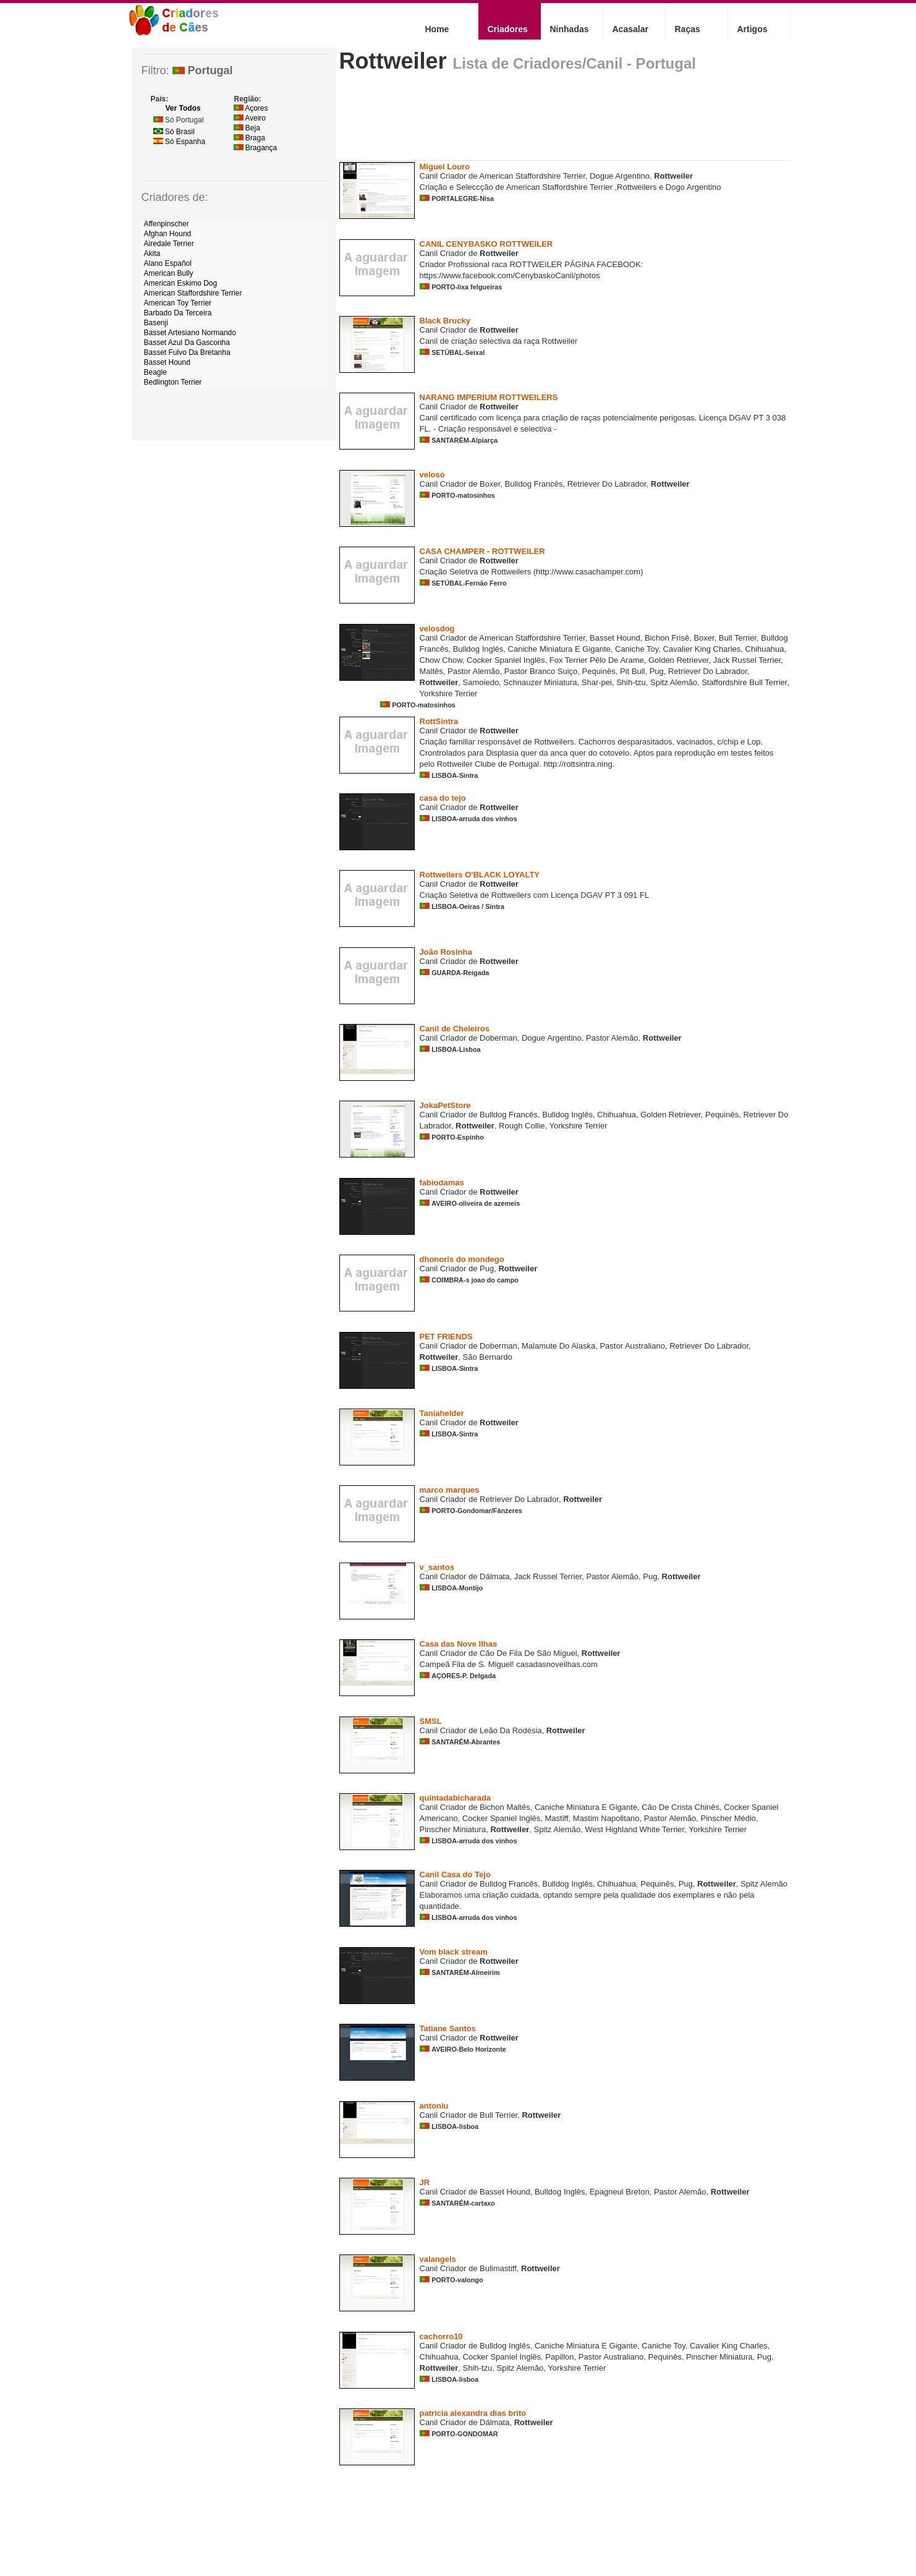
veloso (432, 475)
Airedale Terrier (169, 243)
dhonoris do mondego (462, 1259)
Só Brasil (174, 131)
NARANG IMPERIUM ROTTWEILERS (489, 397)
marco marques (450, 1490)
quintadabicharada (455, 1798)
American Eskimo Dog (181, 283)
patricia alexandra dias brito (473, 2413)
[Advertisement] (564, 121)
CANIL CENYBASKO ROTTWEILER (486, 244)
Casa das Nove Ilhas (459, 1644)
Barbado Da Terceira (178, 313)
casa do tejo (443, 798)
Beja (247, 128)
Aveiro (250, 118)
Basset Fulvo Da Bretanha (187, 352)
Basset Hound (167, 362)
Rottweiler (393, 61)
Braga (249, 138)
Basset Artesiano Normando (190, 332)
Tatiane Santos (448, 2028)
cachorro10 (441, 2336)
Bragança (256, 147)
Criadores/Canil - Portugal (604, 63)
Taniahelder (442, 1413)
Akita (152, 253)
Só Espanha (179, 141)
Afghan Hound (168, 233)
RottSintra (439, 721)
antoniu (434, 2106)
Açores (251, 108)
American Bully (168, 273)
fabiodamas (442, 1183)
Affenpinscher (166, 224)
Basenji (156, 322)
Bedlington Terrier (173, 382)
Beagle (155, 372)
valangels (438, 2259)
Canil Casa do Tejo (455, 1874)
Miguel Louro (445, 167)
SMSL (431, 1721)
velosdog (437, 629)
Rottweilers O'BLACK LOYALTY (480, 875)
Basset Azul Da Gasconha (187, 342)
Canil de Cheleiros (455, 1029)
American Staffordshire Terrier (193, 293)
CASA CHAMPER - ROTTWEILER (482, 551)
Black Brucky (445, 321)
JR (425, 2182)
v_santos (437, 1567)
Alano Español (168, 263)
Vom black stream (454, 1952)
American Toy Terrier (178, 303)
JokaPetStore (445, 1105)
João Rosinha (446, 952)
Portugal (202, 70)
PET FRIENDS (446, 1337)
